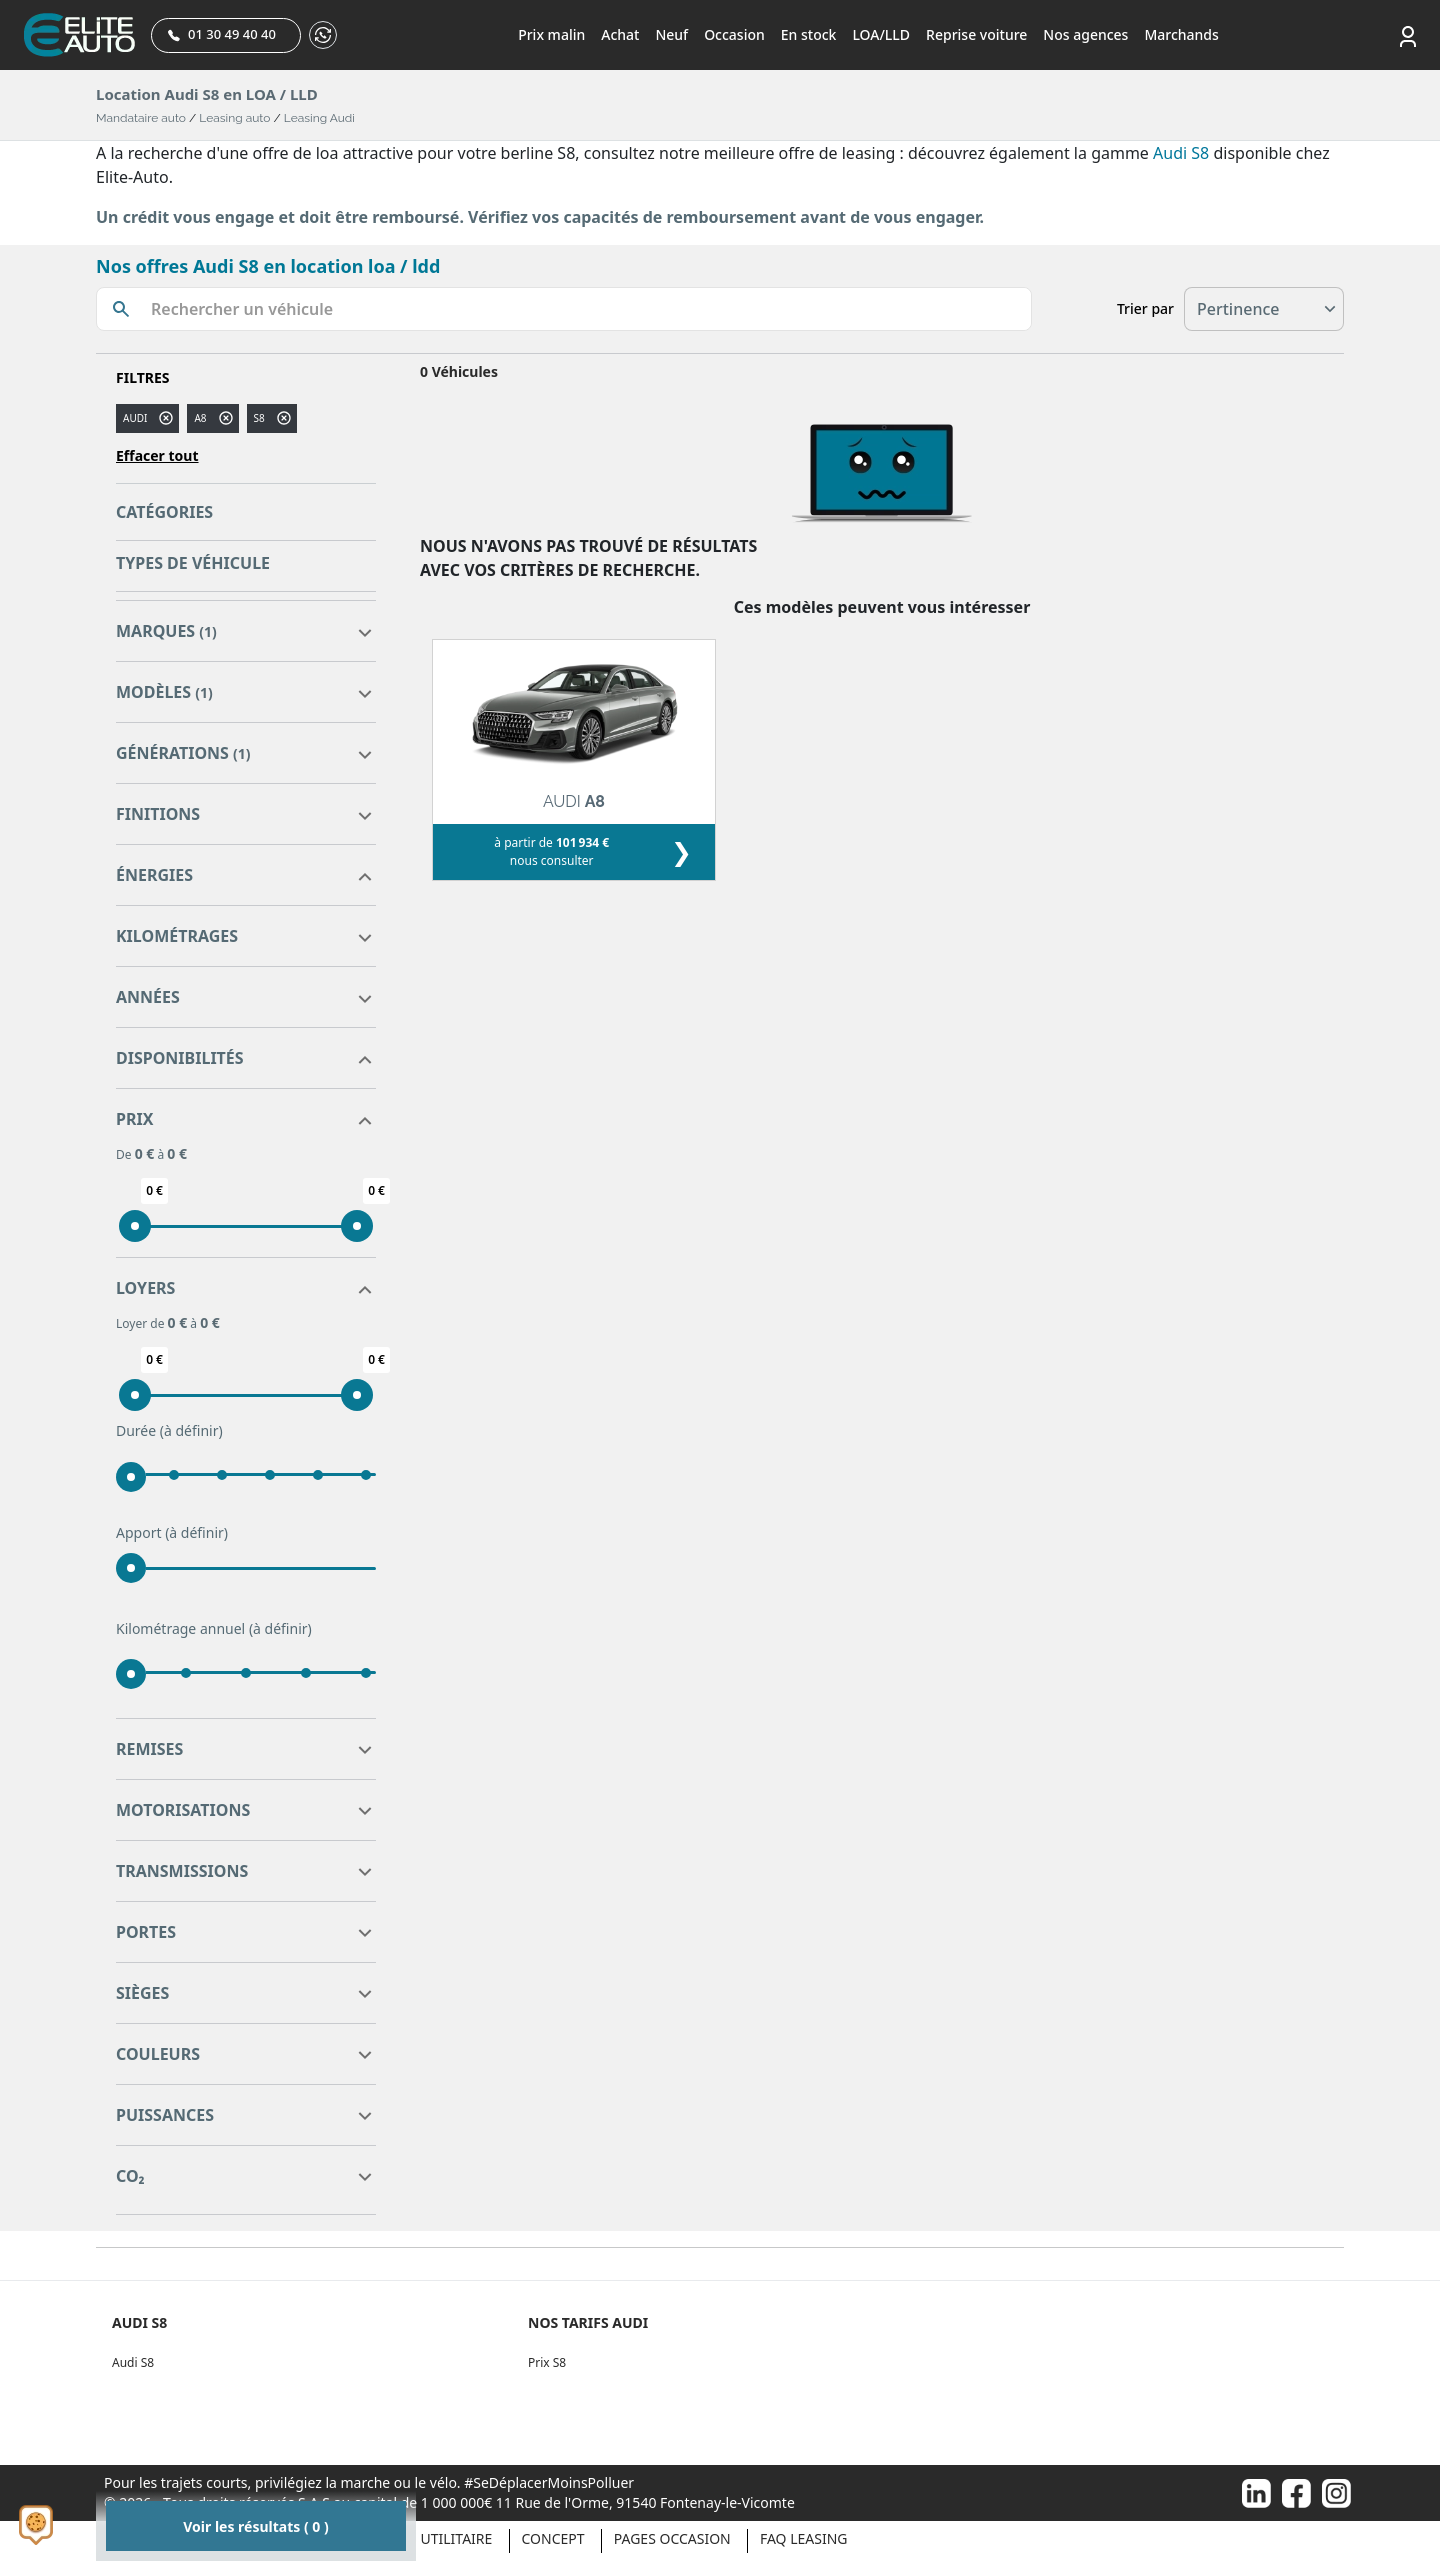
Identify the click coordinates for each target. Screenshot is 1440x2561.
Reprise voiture (976, 34)
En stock (809, 34)
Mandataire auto (141, 118)
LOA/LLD (881, 34)
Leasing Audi (319, 118)
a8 (200, 418)
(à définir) (191, 1430)
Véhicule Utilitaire (421, 2538)
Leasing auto (234, 118)
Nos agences (1085, 34)
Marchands (1181, 34)
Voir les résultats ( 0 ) (255, 2526)
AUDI (135, 418)
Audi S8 (1181, 153)
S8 (259, 418)
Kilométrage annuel (214, 1629)
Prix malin (551, 34)
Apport (172, 1533)
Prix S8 (547, 2362)
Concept (553, 2538)
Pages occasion (672, 2538)
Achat (620, 34)
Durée (169, 1431)
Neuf (671, 34)
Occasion (734, 34)
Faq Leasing (804, 2538)
